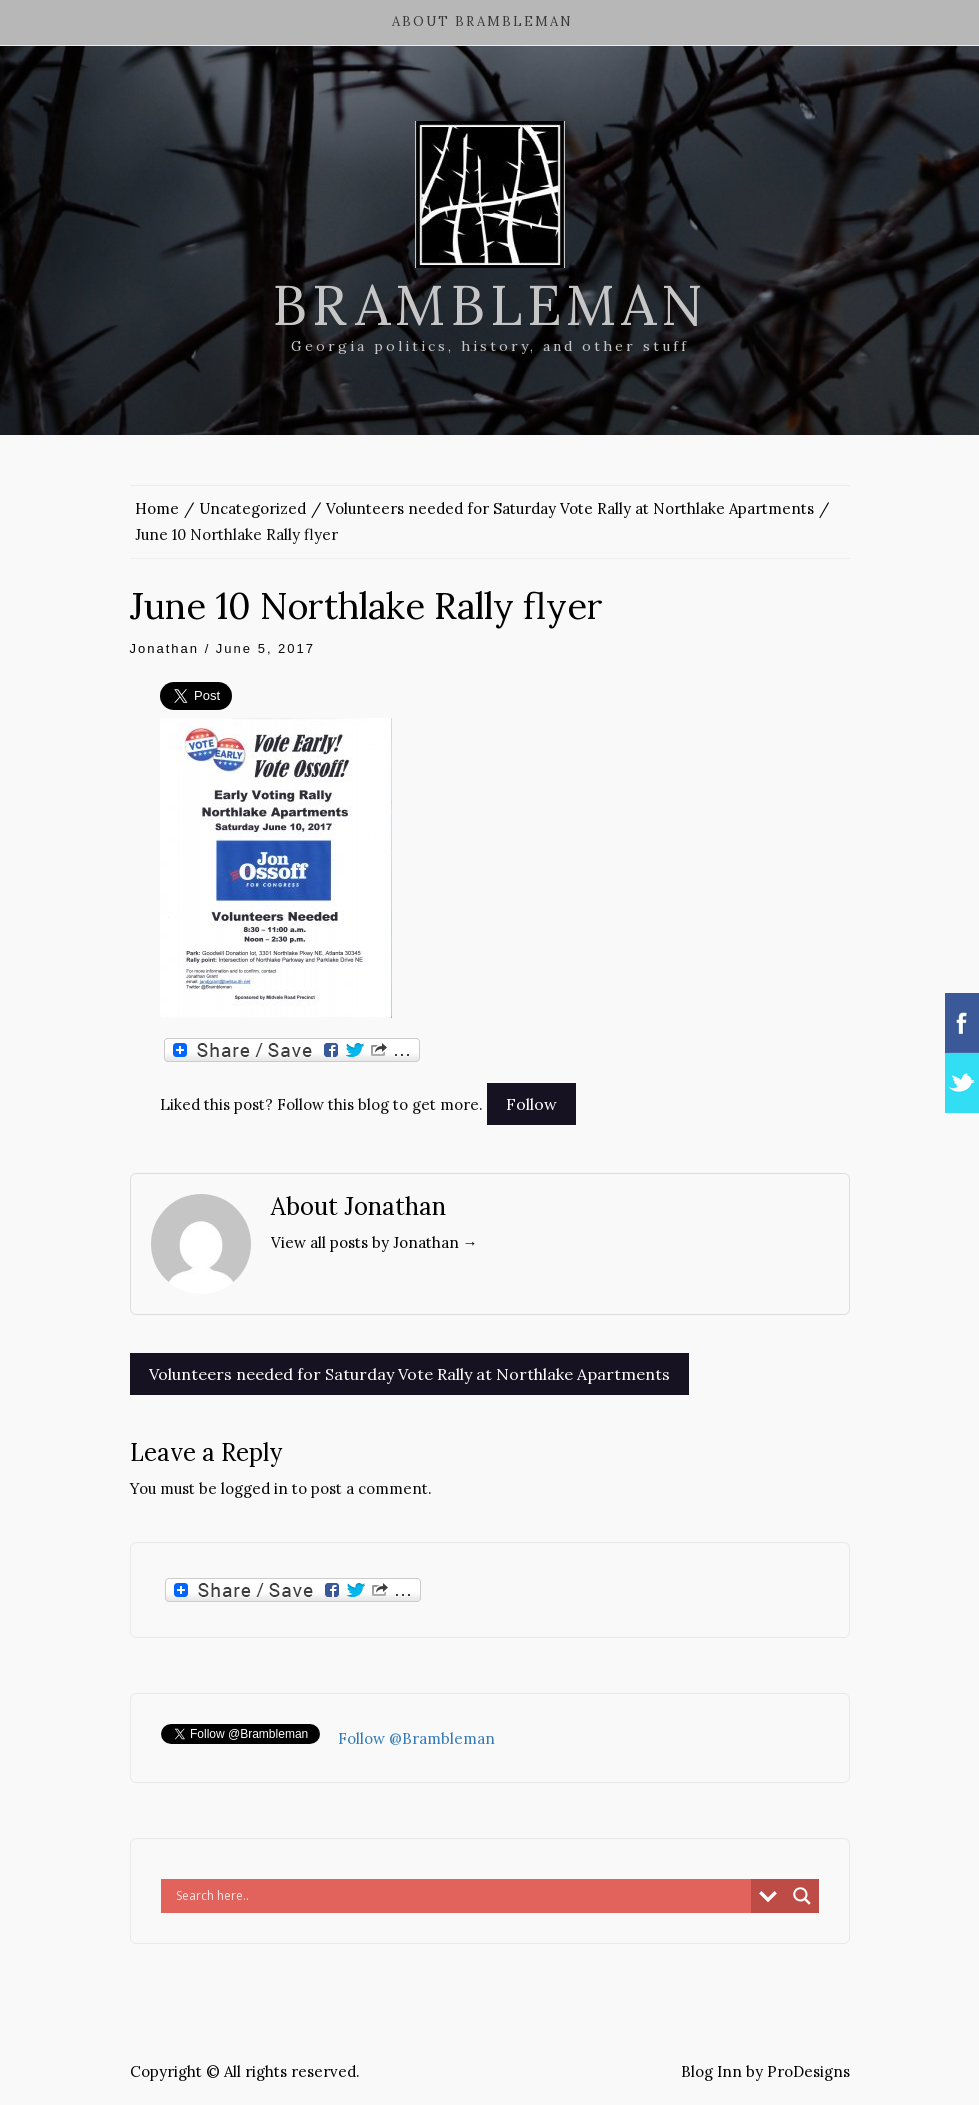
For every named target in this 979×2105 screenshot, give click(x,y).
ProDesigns (808, 2071)
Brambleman (489, 305)
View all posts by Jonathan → (374, 1242)
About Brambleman (482, 21)
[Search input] (461, 1896)
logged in (254, 1488)
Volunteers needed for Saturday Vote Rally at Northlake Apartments (409, 1374)
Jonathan (165, 648)
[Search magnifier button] (802, 1896)
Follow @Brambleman (416, 1738)
